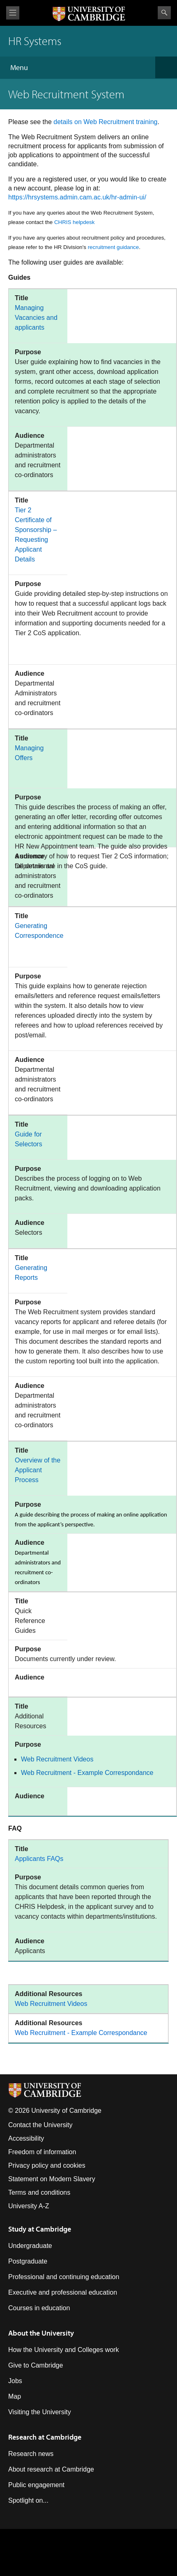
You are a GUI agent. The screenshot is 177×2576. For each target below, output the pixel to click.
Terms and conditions (39, 2192)
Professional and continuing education (63, 2276)
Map (14, 2396)
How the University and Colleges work (63, 2349)
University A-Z (28, 2206)
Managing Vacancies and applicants (36, 317)
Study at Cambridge (39, 2229)
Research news (30, 2453)
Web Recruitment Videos (57, 1759)
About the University (41, 2333)
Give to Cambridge (35, 2365)
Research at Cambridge (44, 2437)
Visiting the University (39, 2411)
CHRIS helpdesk (74, 222)
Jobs (15, 2380)
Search (164, 12)
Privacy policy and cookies (46, 2165)
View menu (12, 13)
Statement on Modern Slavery (51, 2178)
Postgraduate (27, 2261)
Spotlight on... (28, 2500)
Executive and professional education (62, 2292)
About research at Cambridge (51, 2469)
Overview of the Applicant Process (37, 1470)
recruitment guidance (113, 247)
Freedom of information (42, 2151)
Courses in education (39, 2307)
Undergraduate (30, 2245)
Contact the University (40, 2124)
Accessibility (26, 2138)
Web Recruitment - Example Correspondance (87, 1772)
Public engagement (36, 2484)
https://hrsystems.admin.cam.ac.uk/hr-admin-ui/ (77, 197)
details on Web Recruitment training (105, 121)
